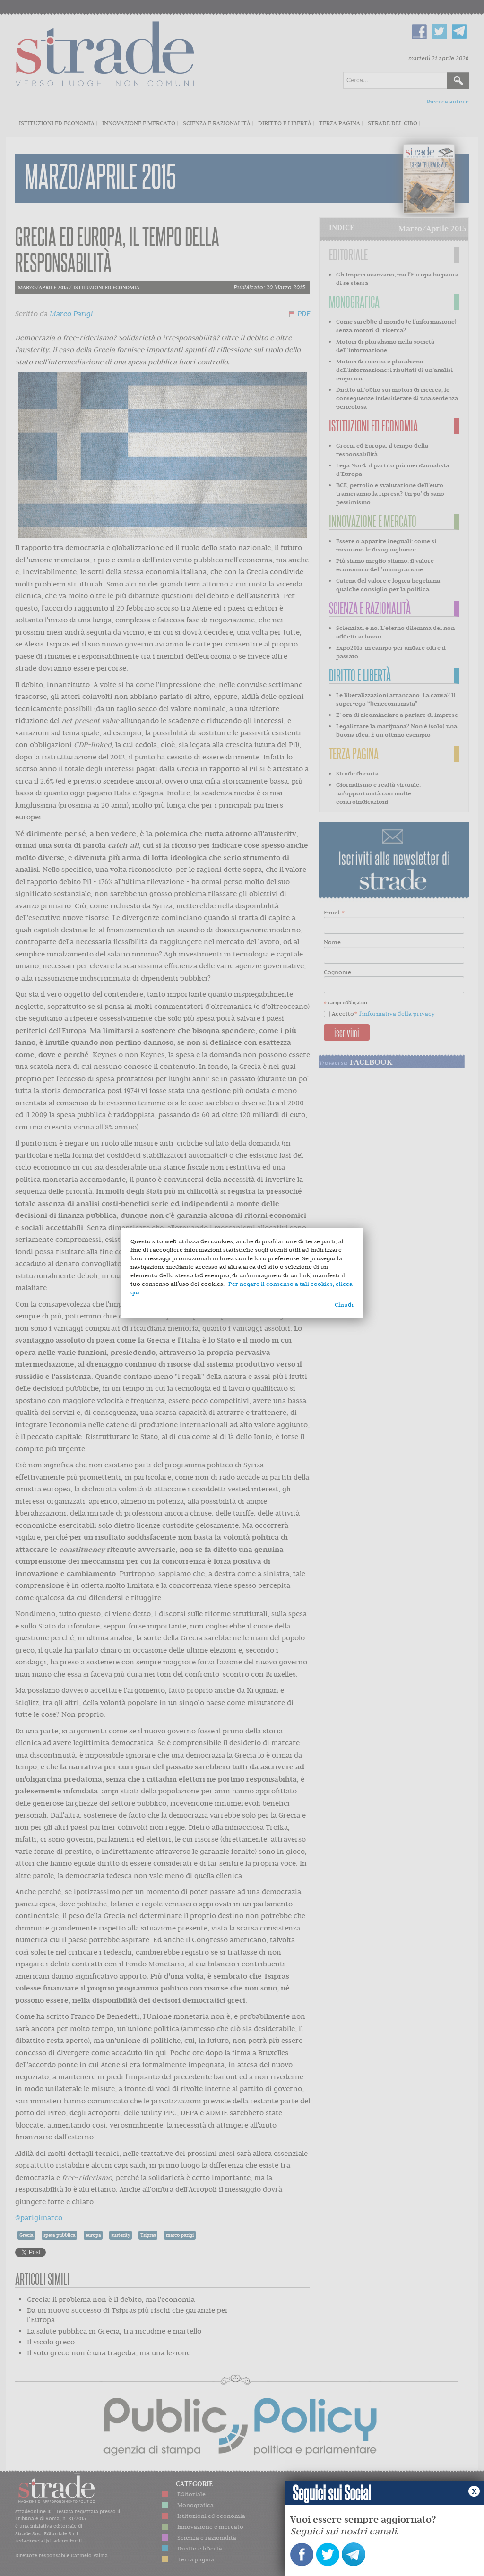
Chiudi (344, 1305)
